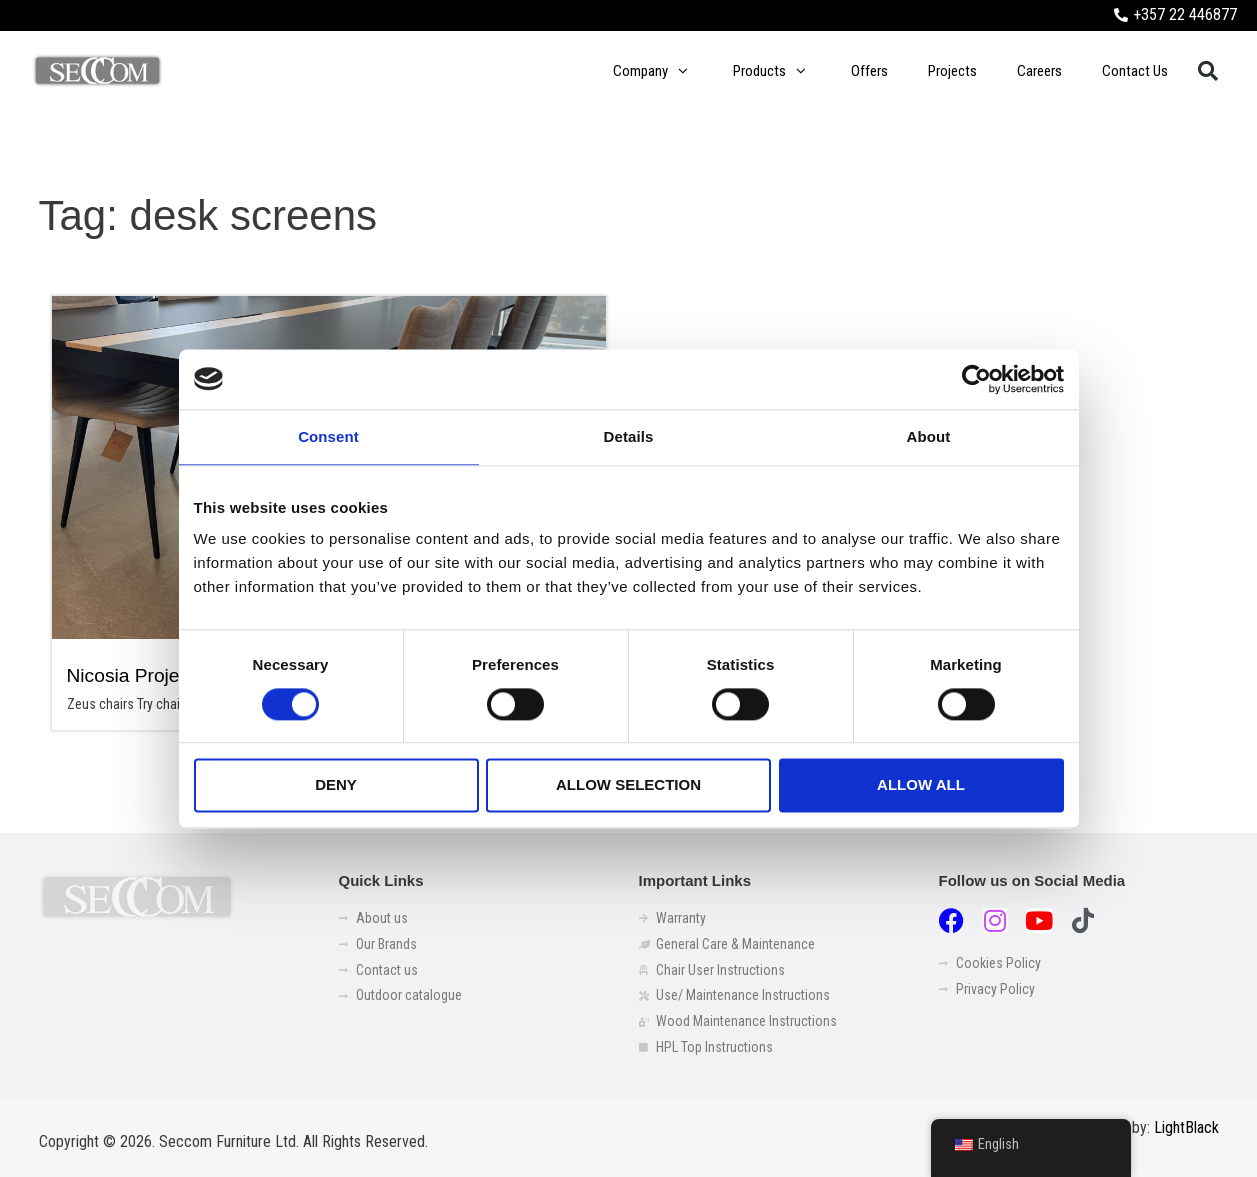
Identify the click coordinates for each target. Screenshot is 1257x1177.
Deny (336, 785)
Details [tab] (629, 436)
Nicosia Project (131, 675)
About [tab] (929, 436)
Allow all (921, 785)
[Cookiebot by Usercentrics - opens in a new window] (976, 379)
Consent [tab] (328, 436)
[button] (1208, 71)
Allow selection (628, 785)
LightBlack (1186, 1127)
